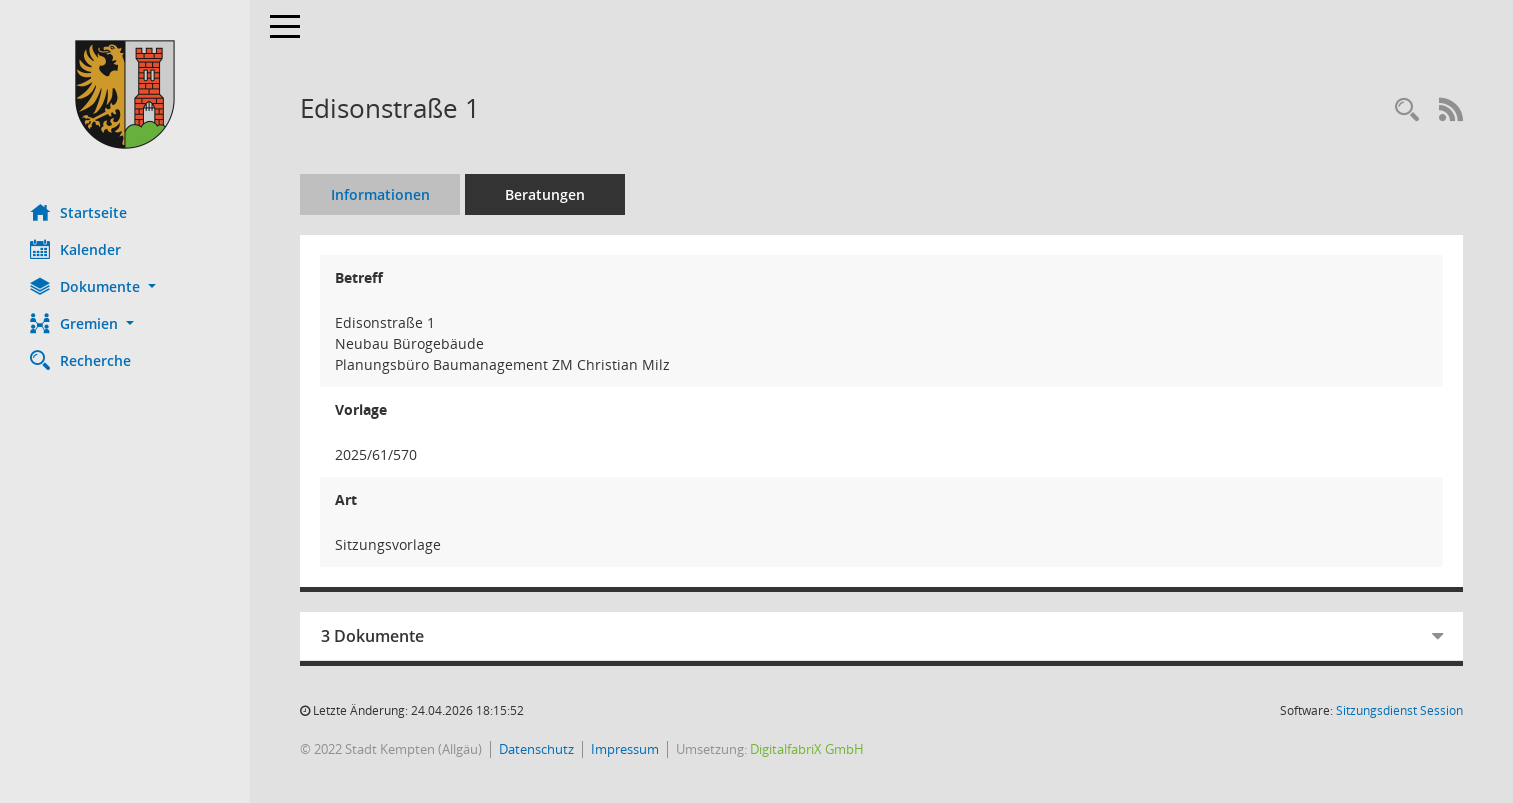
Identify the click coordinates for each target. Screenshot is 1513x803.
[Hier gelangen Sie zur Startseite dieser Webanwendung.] (125, 94)
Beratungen (545, 194)
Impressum (625, 749)
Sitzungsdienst (1399, 710)
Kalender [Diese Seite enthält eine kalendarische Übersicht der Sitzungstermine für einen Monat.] (75, 249)
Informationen (380, 194)
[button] (125, 286)
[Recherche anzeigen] (1407, 110)
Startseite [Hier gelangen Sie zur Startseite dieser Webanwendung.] (78, 212)
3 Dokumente (372, 636)
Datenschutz (536, 749)
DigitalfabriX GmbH (807, 749)
